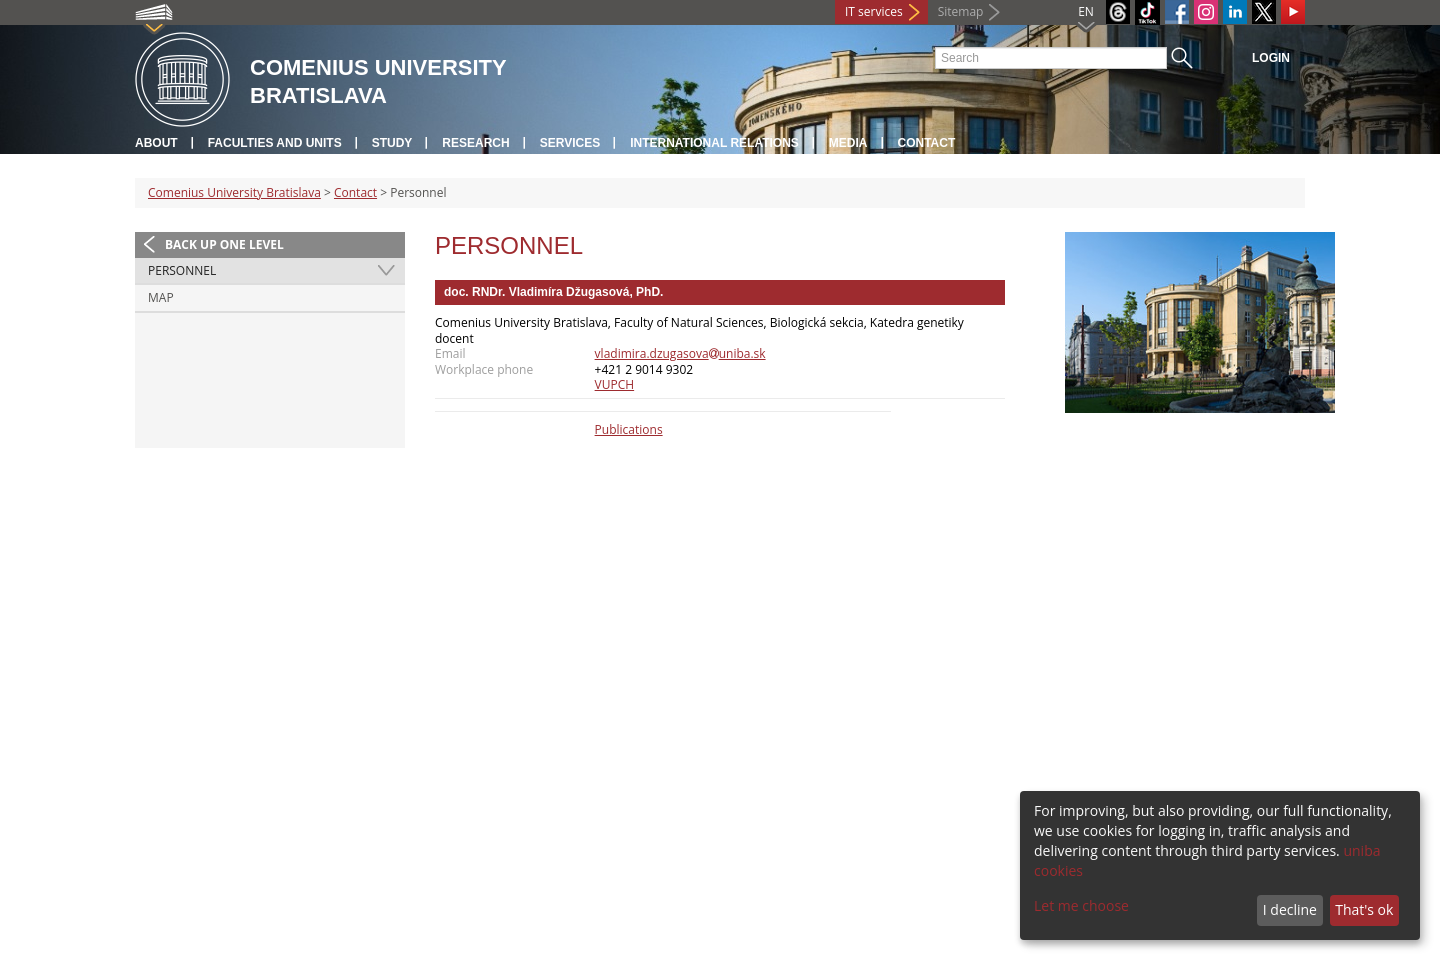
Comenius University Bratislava (234, 192)
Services (570, 143)
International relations (714, 143)
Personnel (182, 270)
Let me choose (1081, 905)
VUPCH (615, 384)
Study (392, 143)
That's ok (1364, 909)
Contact (927, 143)
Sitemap (961, 11)
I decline (1290, 909)
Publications (629, 429)
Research (475, 143)
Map (161, 297)
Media (848, 143)
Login (1271, 58)
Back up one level (224, 244)
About (156, 143)
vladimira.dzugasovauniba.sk (680, 353)
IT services (874, 11)
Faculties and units (275, 143)
